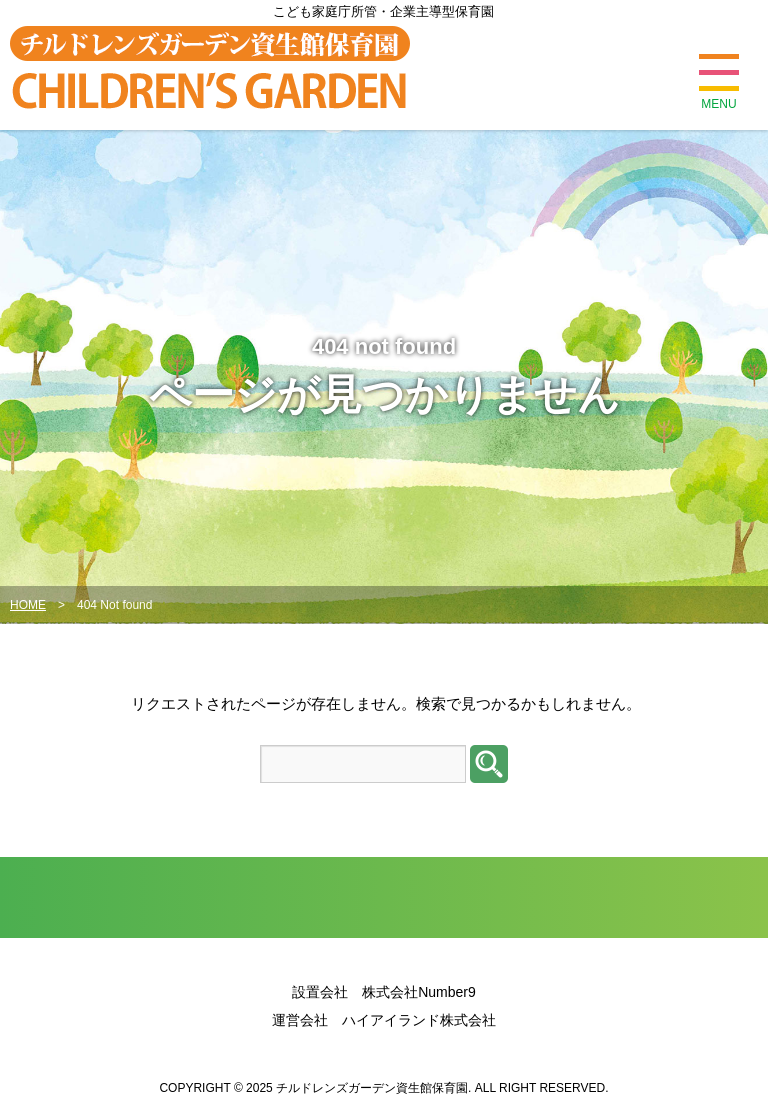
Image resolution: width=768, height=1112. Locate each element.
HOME (28, 605)
